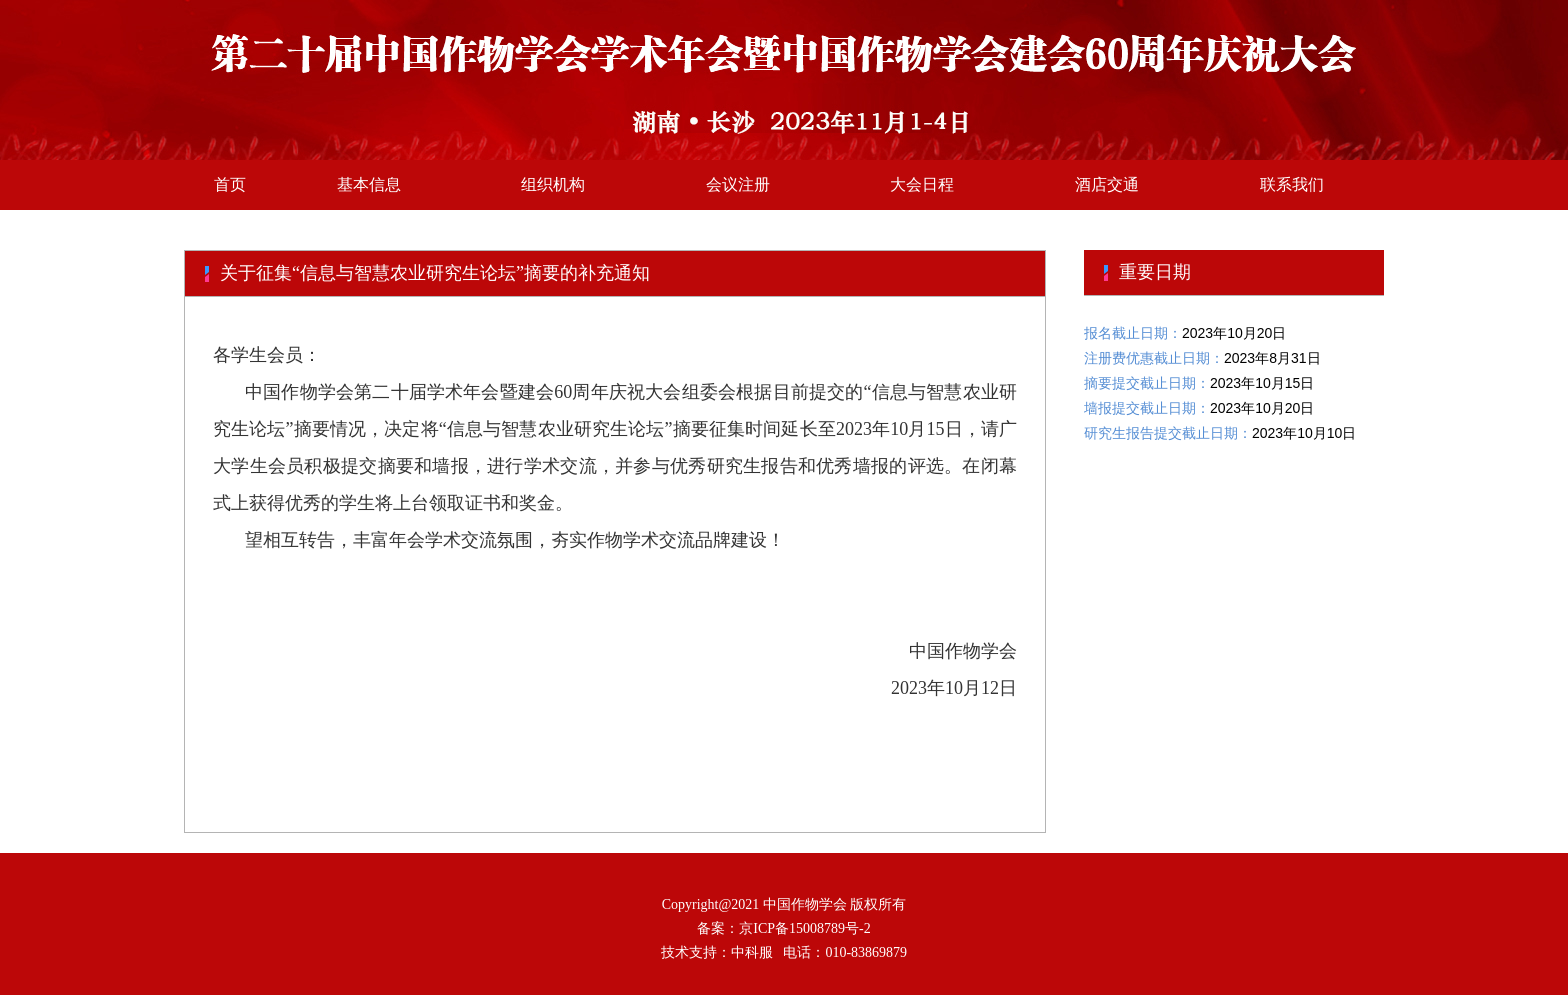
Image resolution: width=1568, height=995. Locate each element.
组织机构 (553, 184)
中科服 (752, 952)
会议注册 (738, 184)
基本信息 (369, 184)
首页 (230, 184)
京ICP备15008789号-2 (804, 928)
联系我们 (1292, 184)
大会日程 (922, 184)
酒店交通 (1107, 184)
